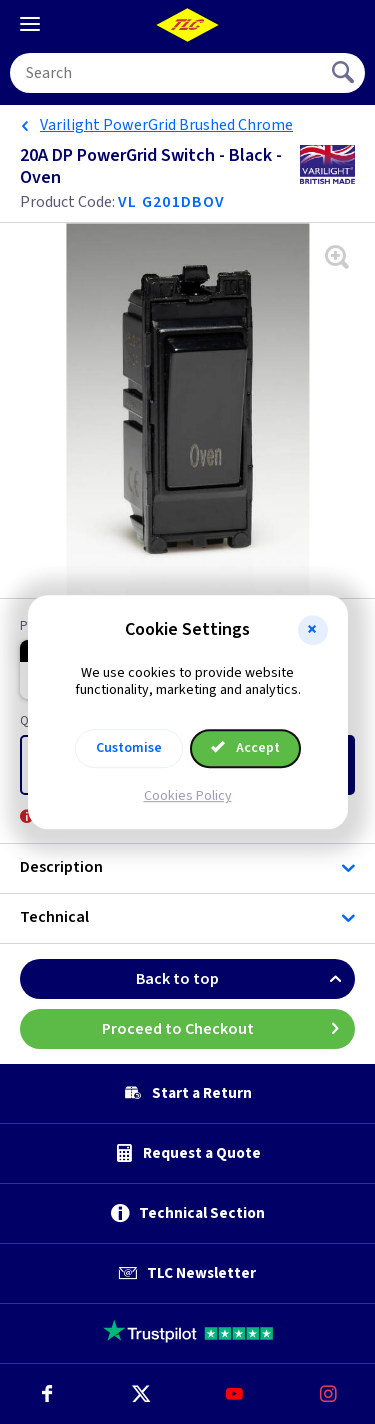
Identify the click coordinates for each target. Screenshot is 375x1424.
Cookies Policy (188, 796)
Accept (246, 748)
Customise (129, 748)
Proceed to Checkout (229, 1029)
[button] (313, 630)
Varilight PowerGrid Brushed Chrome (166, 125)
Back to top (245, 979)
